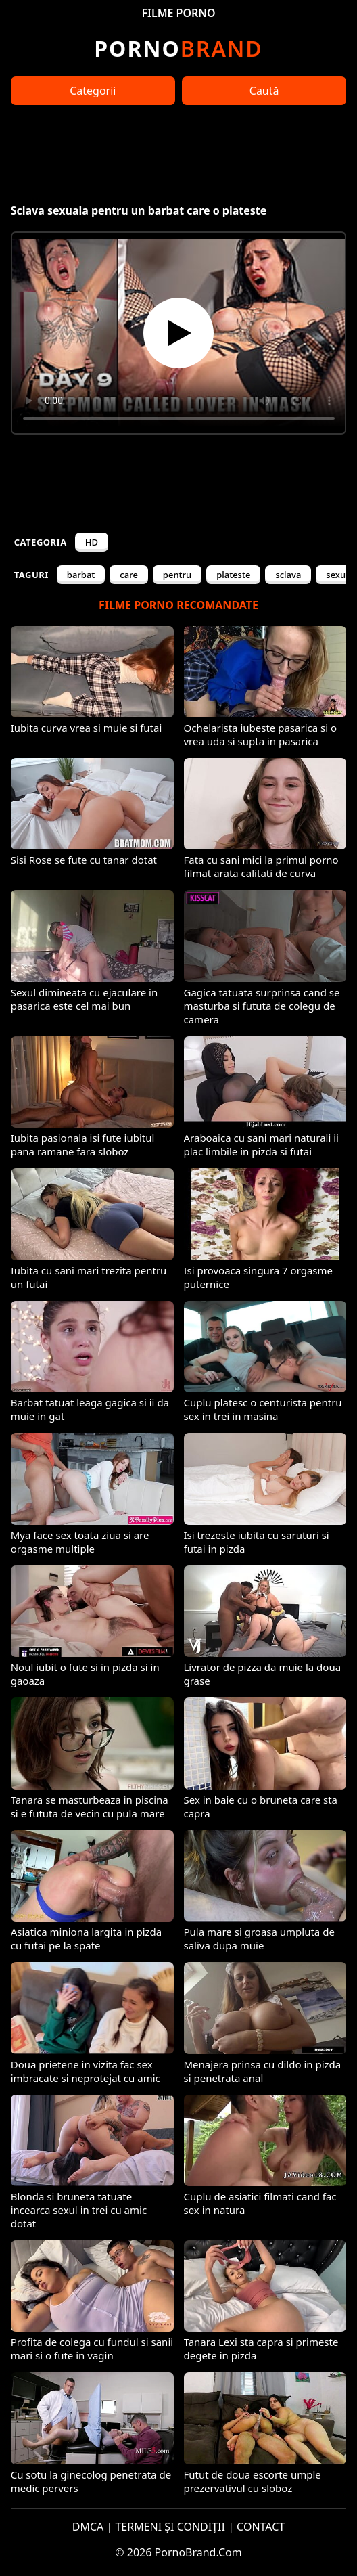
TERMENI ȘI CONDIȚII (170, 2526)
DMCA (88, 2526)
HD (91, 542)
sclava (288, 575)
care (129, 575)
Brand (178, 48)
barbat (81, 575)
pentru (177, 575)
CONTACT (261, 2526)
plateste (233, 575)
